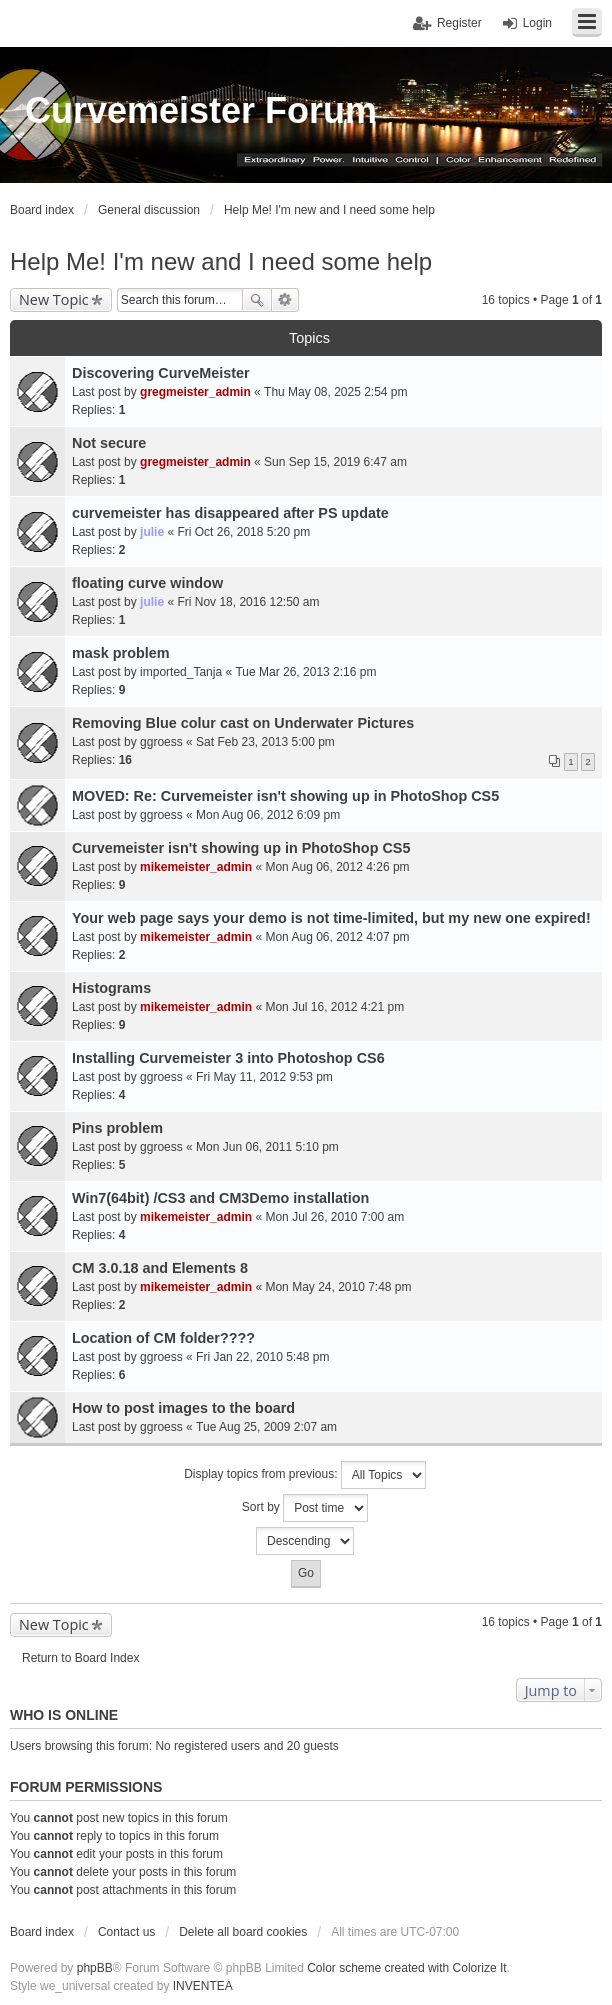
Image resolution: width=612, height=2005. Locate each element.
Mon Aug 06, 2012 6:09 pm (268, 815)
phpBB (95, 1968)
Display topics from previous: (305, 1475)
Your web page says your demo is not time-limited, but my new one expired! (331, 918)
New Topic (54, 299)
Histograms (111, 988)
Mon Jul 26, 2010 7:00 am (334, 1217)
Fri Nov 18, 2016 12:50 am (248, 602)
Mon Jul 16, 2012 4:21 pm (334, 1007)
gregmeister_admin (195, 392)
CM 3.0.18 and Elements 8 (160, 1268)
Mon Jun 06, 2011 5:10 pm (267, 1147)
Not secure (109, 443)
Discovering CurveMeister (161, 373)
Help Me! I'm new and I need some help (221, 261)
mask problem (121, 653)
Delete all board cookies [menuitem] (243, 1932)
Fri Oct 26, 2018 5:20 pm (243, 532)
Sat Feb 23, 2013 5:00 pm (265, 742)
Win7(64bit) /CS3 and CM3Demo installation (220, 1198)
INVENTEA (203, 1986)
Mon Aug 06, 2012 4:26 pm (337, 867)
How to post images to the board (183, 1408)
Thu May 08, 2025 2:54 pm (335, 392)
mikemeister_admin (196, 867)
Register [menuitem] (459, 23)
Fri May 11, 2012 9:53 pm (264, 1077)
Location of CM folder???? (163, 1338)
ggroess (161, 742)
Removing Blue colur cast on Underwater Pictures (243, 723)
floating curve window (147, 583)
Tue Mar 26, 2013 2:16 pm (305, 672)
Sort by (305, 1508)
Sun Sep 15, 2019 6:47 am (335, 462)
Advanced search (285, 300)
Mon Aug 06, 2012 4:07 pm (337, 937)
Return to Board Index (80, 1658)
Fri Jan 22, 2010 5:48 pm (262, 1357)
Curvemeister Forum (201, 110)
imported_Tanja (181, 672)
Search (257, 300)
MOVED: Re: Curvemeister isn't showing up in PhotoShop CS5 (285, 796)
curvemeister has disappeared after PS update (230, 513)
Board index (42, 1932)
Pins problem (117, 1128)
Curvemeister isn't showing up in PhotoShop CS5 (241, 848)
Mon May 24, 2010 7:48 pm (338, 1287)
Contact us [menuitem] (126, 1932)
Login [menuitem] (537, 23)
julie (152, 532)
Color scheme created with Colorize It (406, 1968)
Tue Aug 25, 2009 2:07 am (266, 1427)
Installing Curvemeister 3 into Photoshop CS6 (228, 1058)
